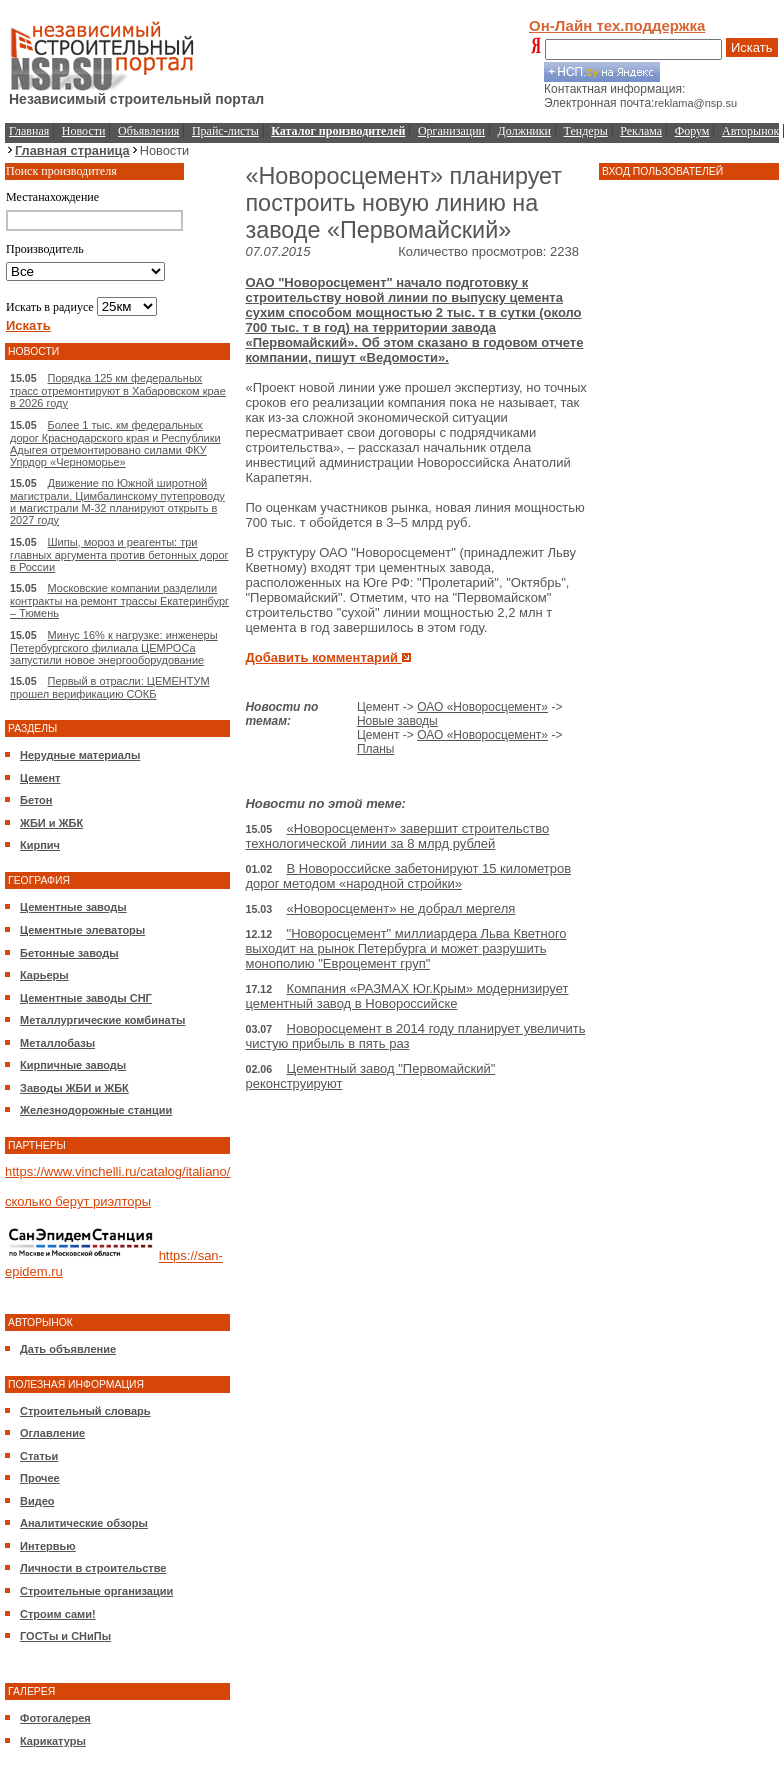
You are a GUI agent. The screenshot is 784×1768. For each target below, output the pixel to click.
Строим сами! (58, 1614)
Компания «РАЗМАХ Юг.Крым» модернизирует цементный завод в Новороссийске (406, 996)
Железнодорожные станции (96, 1110)
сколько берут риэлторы (78, 1201)
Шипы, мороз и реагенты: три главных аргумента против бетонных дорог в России (119, 554)
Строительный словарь (85, 1411)
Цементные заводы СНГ (86, 998)
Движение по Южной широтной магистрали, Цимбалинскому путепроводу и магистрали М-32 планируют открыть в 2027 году (117, 501)
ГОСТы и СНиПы (65, 1636)
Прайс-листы (225, 131)
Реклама (641, 131)
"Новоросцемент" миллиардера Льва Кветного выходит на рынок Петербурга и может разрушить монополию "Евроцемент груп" (405, 948)
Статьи (39, 1456)
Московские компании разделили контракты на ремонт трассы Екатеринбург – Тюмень (119, 600)
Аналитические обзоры (84, 1523)
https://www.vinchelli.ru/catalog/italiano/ (117, 1171)
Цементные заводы (73, 907)
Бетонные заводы (69, 953)
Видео (37, 1501)
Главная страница (72, 150)
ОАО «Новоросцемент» (482, 707)
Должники (524, 131)
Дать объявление (68, 1349)
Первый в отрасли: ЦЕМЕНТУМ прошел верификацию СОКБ (110, 687)
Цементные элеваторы (82, 930)
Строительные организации (96, 1591)
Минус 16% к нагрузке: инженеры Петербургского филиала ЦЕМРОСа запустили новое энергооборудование (114, 647)
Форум (692, 131)
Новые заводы (397, 721)
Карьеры (44, 975)
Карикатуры (53, 1741)
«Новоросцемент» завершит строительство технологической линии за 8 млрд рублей (397, 836)
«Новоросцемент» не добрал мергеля (401, 908)
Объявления (148, 131)
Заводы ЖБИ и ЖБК (74, 1088)
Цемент (40, 778)
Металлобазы (57, 1043)
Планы (376, 749)
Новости (84, 131)
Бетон (36, 800)
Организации (451, 131)
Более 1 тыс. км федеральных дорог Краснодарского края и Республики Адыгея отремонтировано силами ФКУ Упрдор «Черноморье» (115, 443)
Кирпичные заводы (73, 1065)
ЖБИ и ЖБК (51, 823)
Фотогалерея (55, 1718)
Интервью (48, 1546)
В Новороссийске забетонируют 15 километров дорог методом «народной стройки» (408, 876)
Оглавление (52, 1433)
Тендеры (586, 131)
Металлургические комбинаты (102, 1020)
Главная (29, 131)
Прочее (40, 1478)
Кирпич (40, 845)
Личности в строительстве (93, 1568)
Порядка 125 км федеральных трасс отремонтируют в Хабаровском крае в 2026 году (118, 390)
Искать (752, 47)
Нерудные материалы (80, 755)
